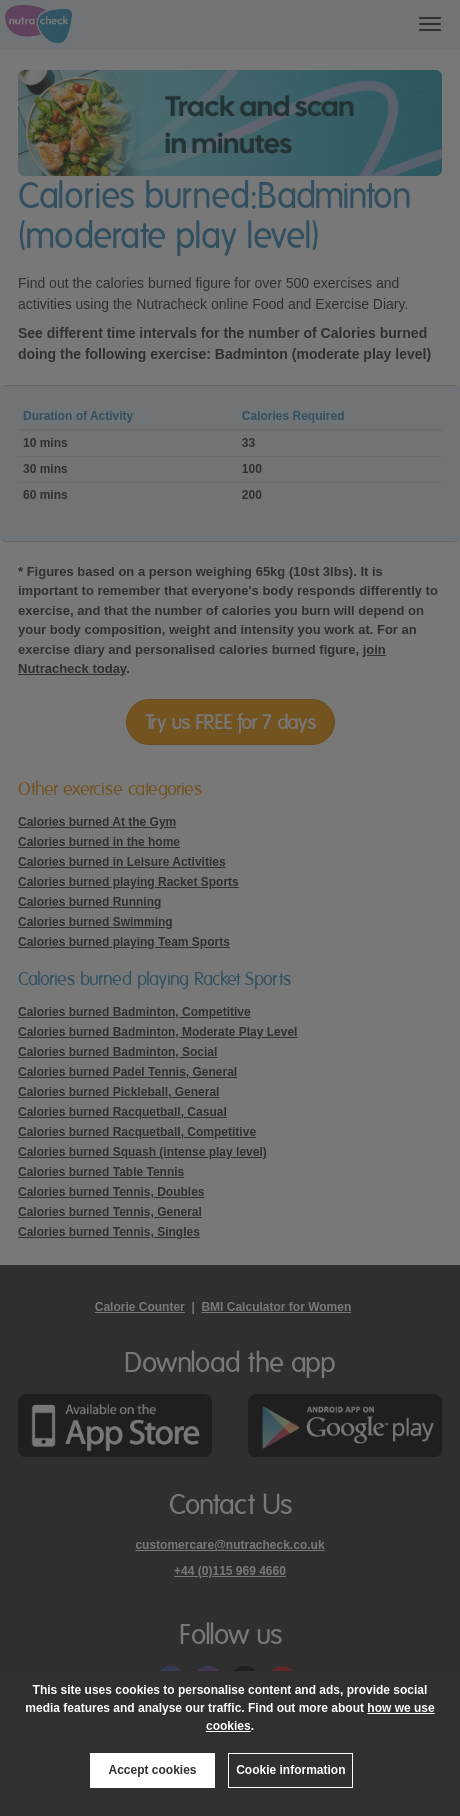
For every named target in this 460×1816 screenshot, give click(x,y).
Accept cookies (152, 1770)
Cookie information (290, 1770)
